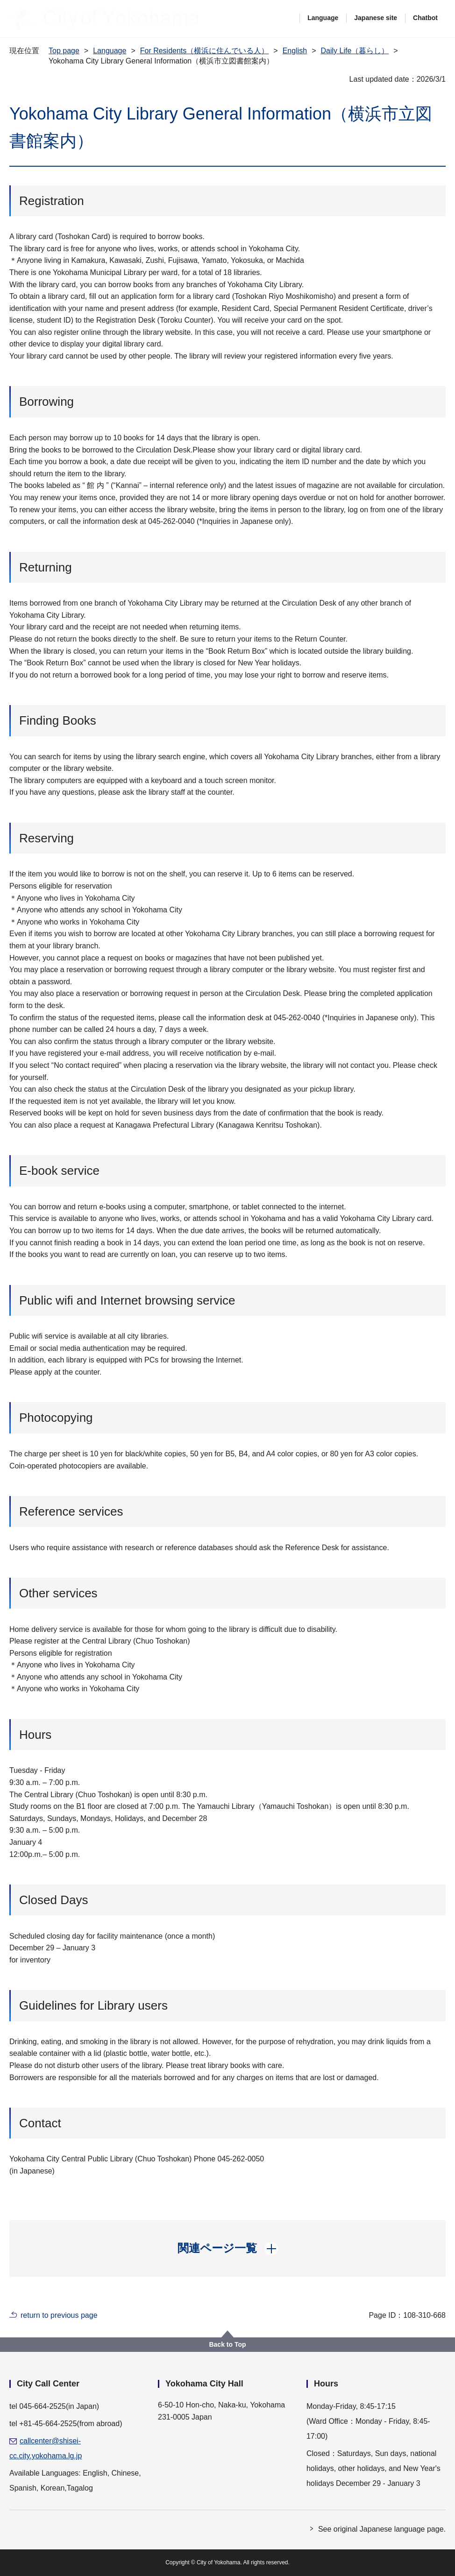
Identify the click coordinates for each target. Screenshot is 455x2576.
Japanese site (375, 17)
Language (322, 17)
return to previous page (59, 2315)
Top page (64, 51)
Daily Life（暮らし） (354, 51)
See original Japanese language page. (382, 2529)
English (295, 51)
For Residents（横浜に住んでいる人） (204, 51)
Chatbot (425, 17)
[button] (228, 2248)
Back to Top (227, 2344)
